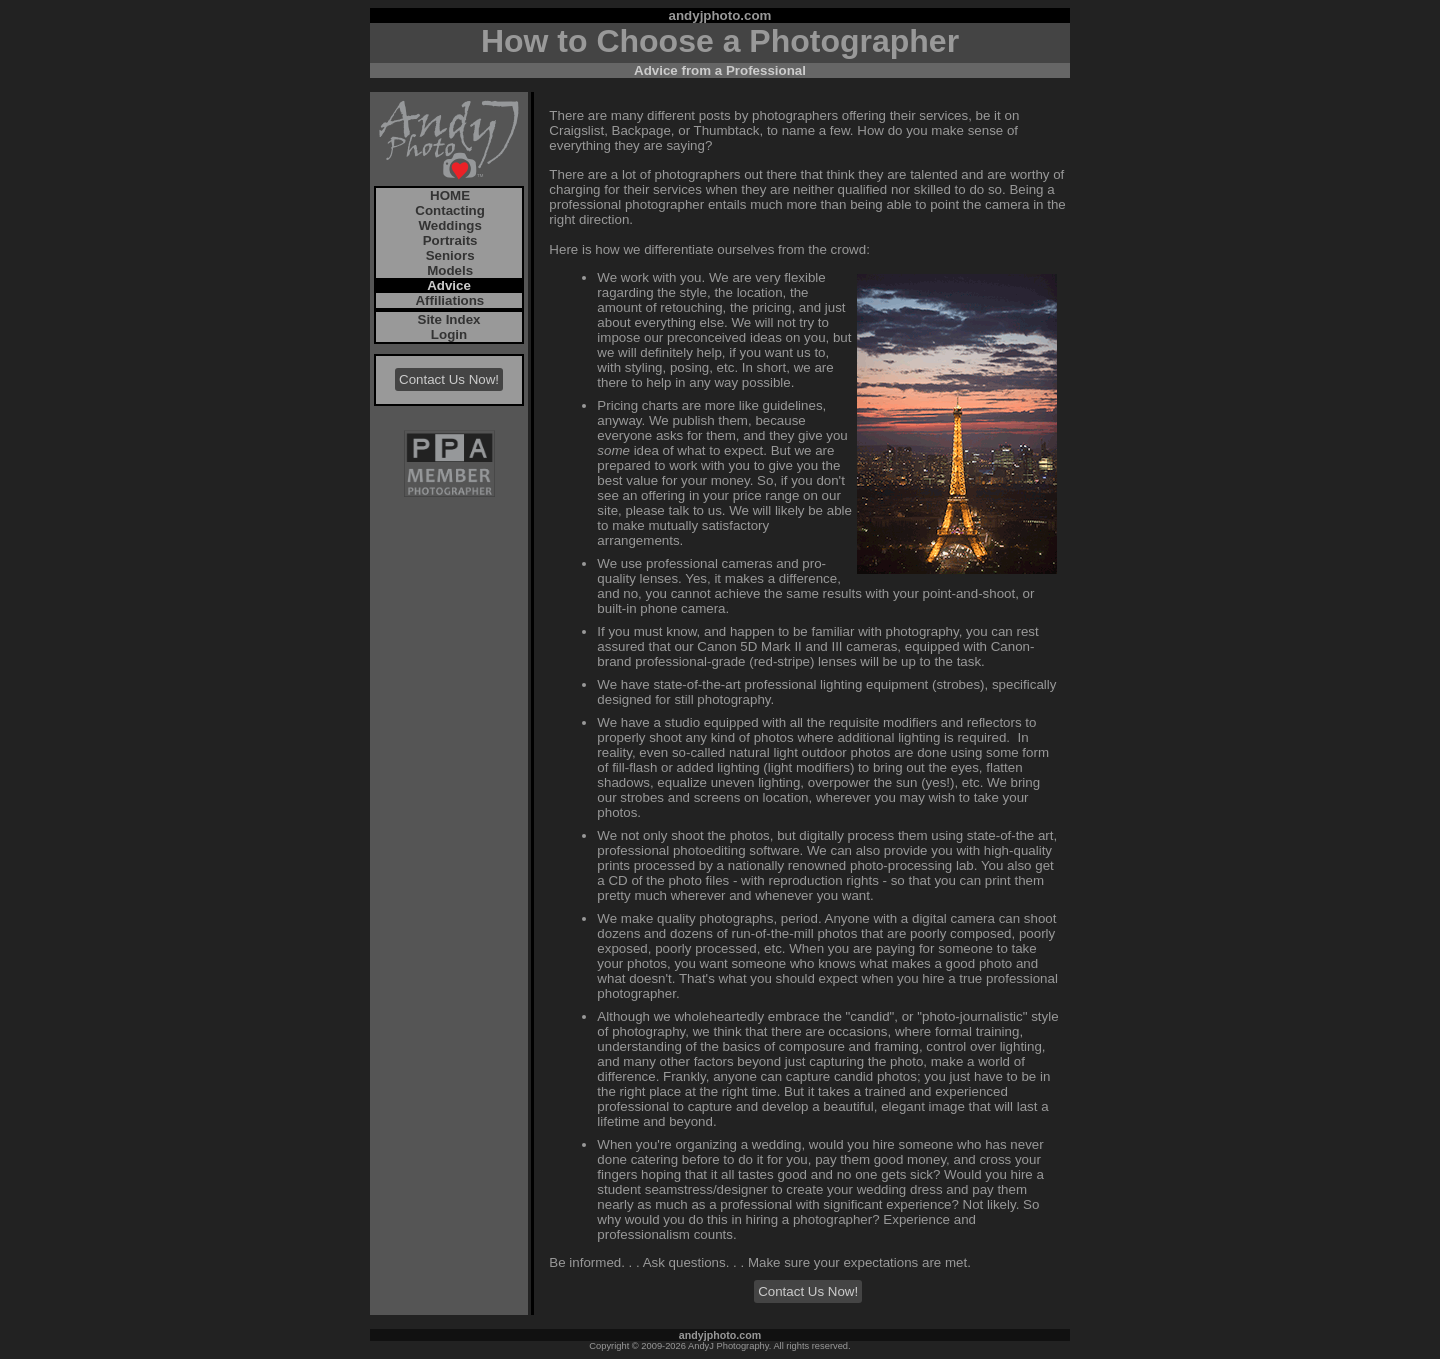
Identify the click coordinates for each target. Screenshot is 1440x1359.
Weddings (448, 225)
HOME (448, 195)
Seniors (448, 255)
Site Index (449, 319)
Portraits (448, 240)
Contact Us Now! (449, 379)
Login (449, 334)
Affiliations (448, 300)
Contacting (448, 210)
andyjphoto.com (720, 15)
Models (448, 270)
